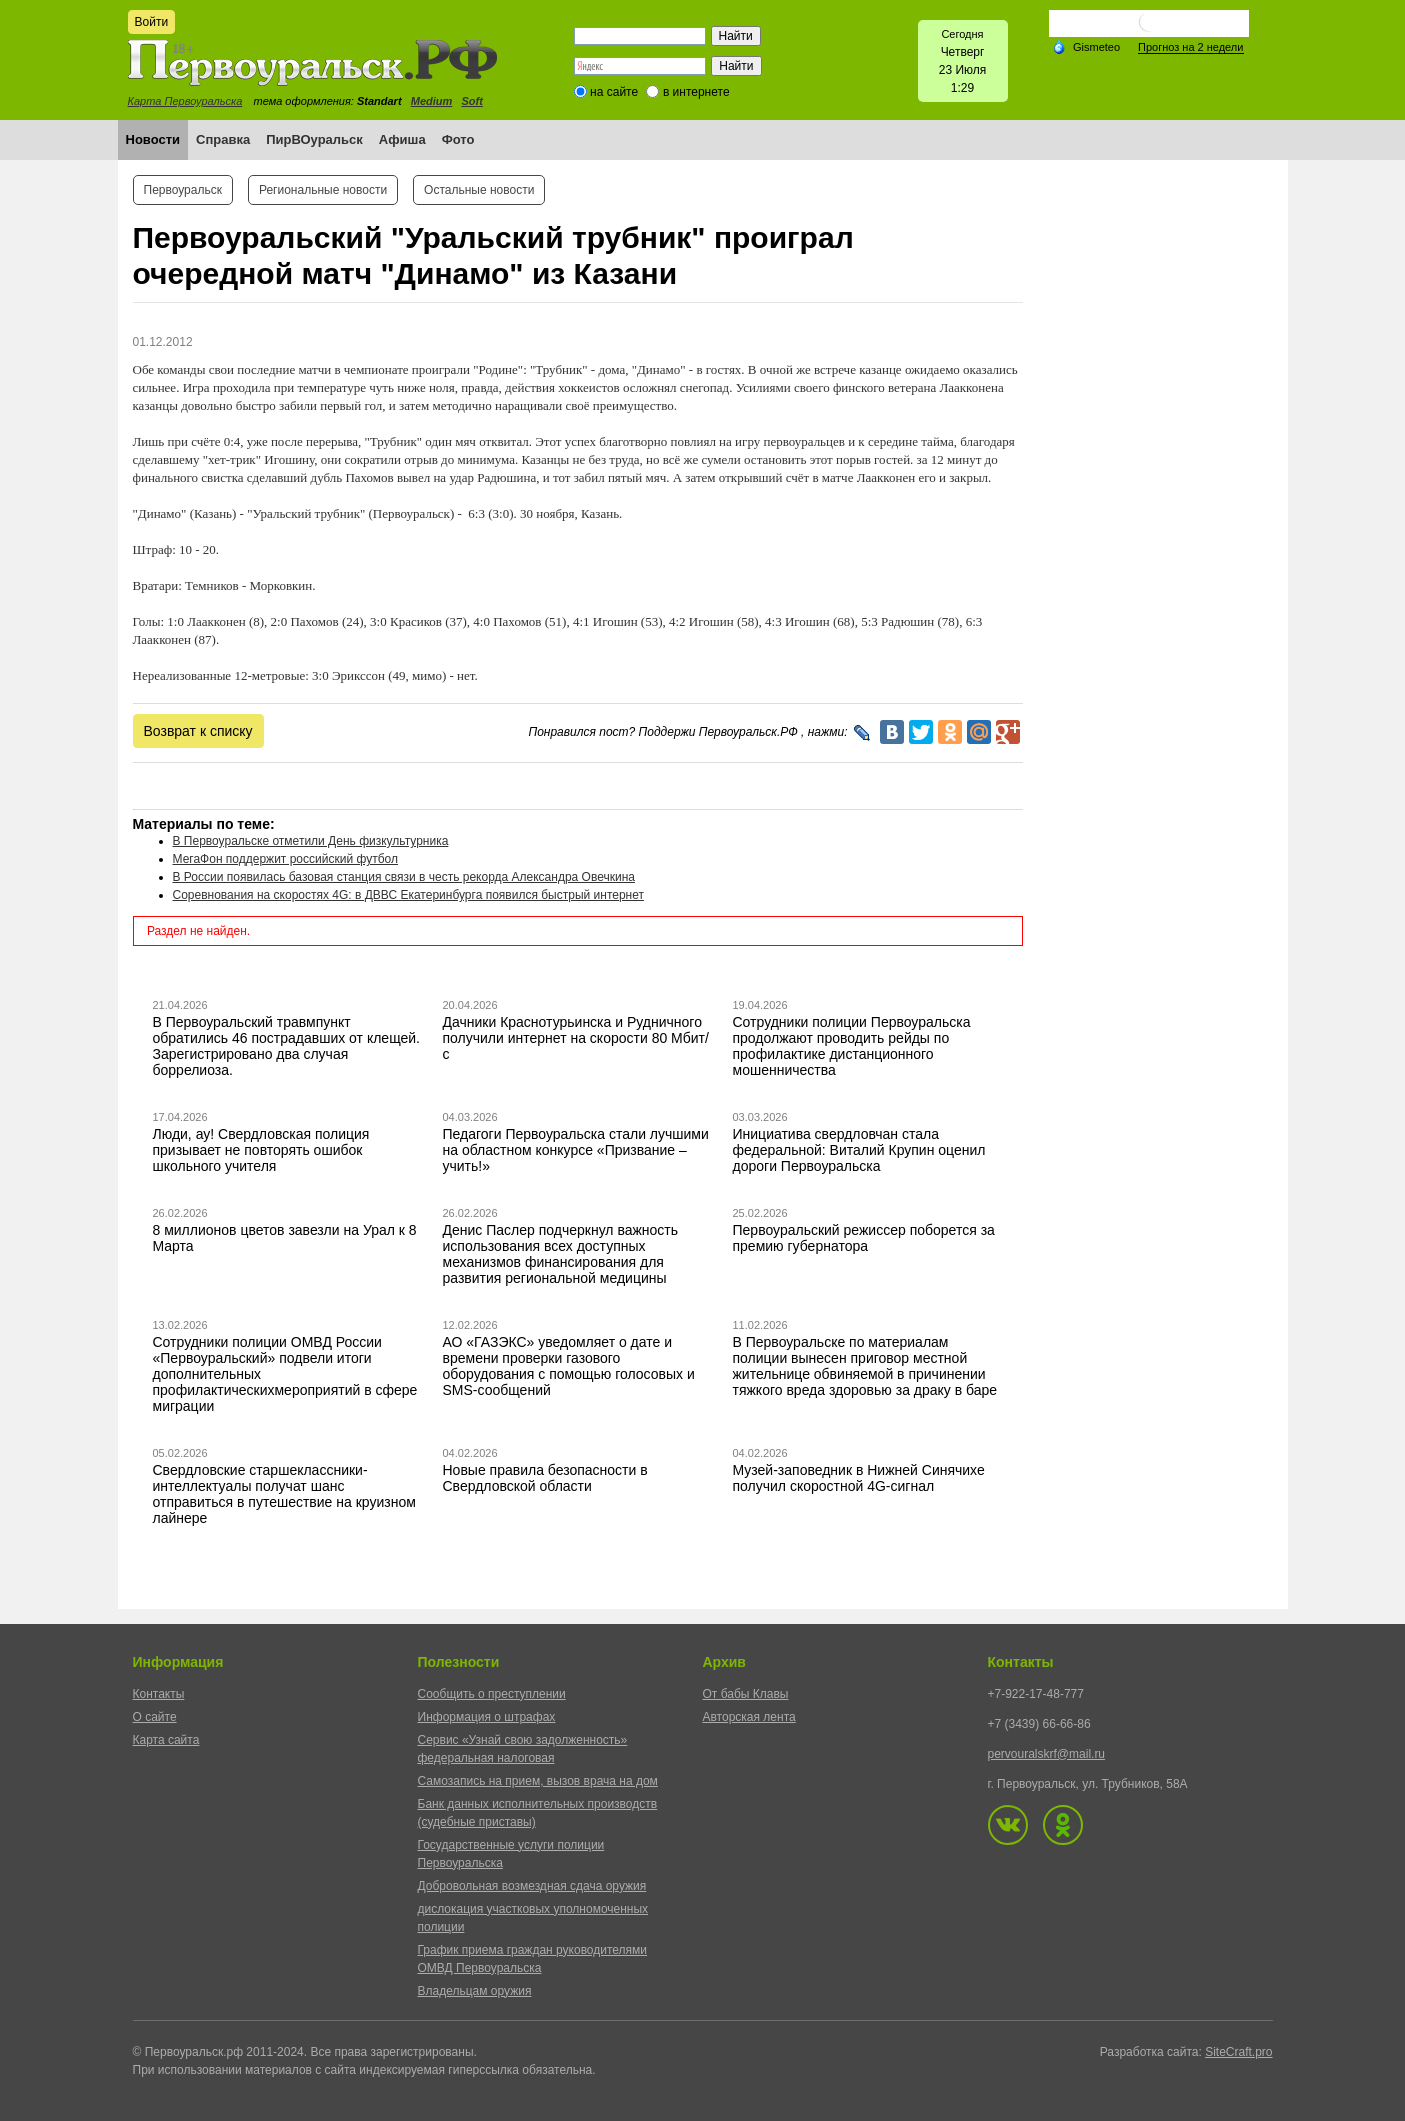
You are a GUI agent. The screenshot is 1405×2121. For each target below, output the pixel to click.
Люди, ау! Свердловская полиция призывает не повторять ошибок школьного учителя (261, 1150)
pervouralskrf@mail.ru (1047, 1754)
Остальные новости (479, 190)
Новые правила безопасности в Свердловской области (545, 1478)
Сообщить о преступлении (492, 1694)
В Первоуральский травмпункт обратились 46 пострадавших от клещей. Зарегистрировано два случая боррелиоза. (287, 1046)
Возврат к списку (198, 731)
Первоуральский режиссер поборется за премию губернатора (864, 1238)
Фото (458, 139)
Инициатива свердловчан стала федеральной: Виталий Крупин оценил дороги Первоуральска (859, 1150)
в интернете (696, 92)
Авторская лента (749, 1717)
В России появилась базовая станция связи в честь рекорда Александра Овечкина (404, 877)
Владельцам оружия (475, 1991)
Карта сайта (166, 1740)
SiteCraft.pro (1238, 2052)
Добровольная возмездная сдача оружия (532, 1886)
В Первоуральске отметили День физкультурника (311, 841)
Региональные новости (323, 190)
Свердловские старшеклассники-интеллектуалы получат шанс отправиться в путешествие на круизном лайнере (284, 1494)
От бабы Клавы (746, 1694)
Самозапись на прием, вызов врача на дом (538, 1781)
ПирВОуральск (314, 139)
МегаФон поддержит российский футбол (285, 859)
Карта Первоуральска (185, 101)
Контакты (159, 1694)
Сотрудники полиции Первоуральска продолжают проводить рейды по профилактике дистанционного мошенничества (852, 1046)
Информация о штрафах (487, 1717)
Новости (153, 139)
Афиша (402, 139)
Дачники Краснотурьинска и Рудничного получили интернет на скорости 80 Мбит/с (576, 1038)
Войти (152, 22)
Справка (223, 139)
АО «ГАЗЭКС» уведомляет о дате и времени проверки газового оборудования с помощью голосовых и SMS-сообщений (569, 1366)
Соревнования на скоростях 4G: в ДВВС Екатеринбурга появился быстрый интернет (409, 895)
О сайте (155, 1717)
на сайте (614, 92)
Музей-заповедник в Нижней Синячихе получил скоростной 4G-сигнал (859, 1478)
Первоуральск (183, 190)
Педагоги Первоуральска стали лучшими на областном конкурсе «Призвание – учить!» (576, 1150)
